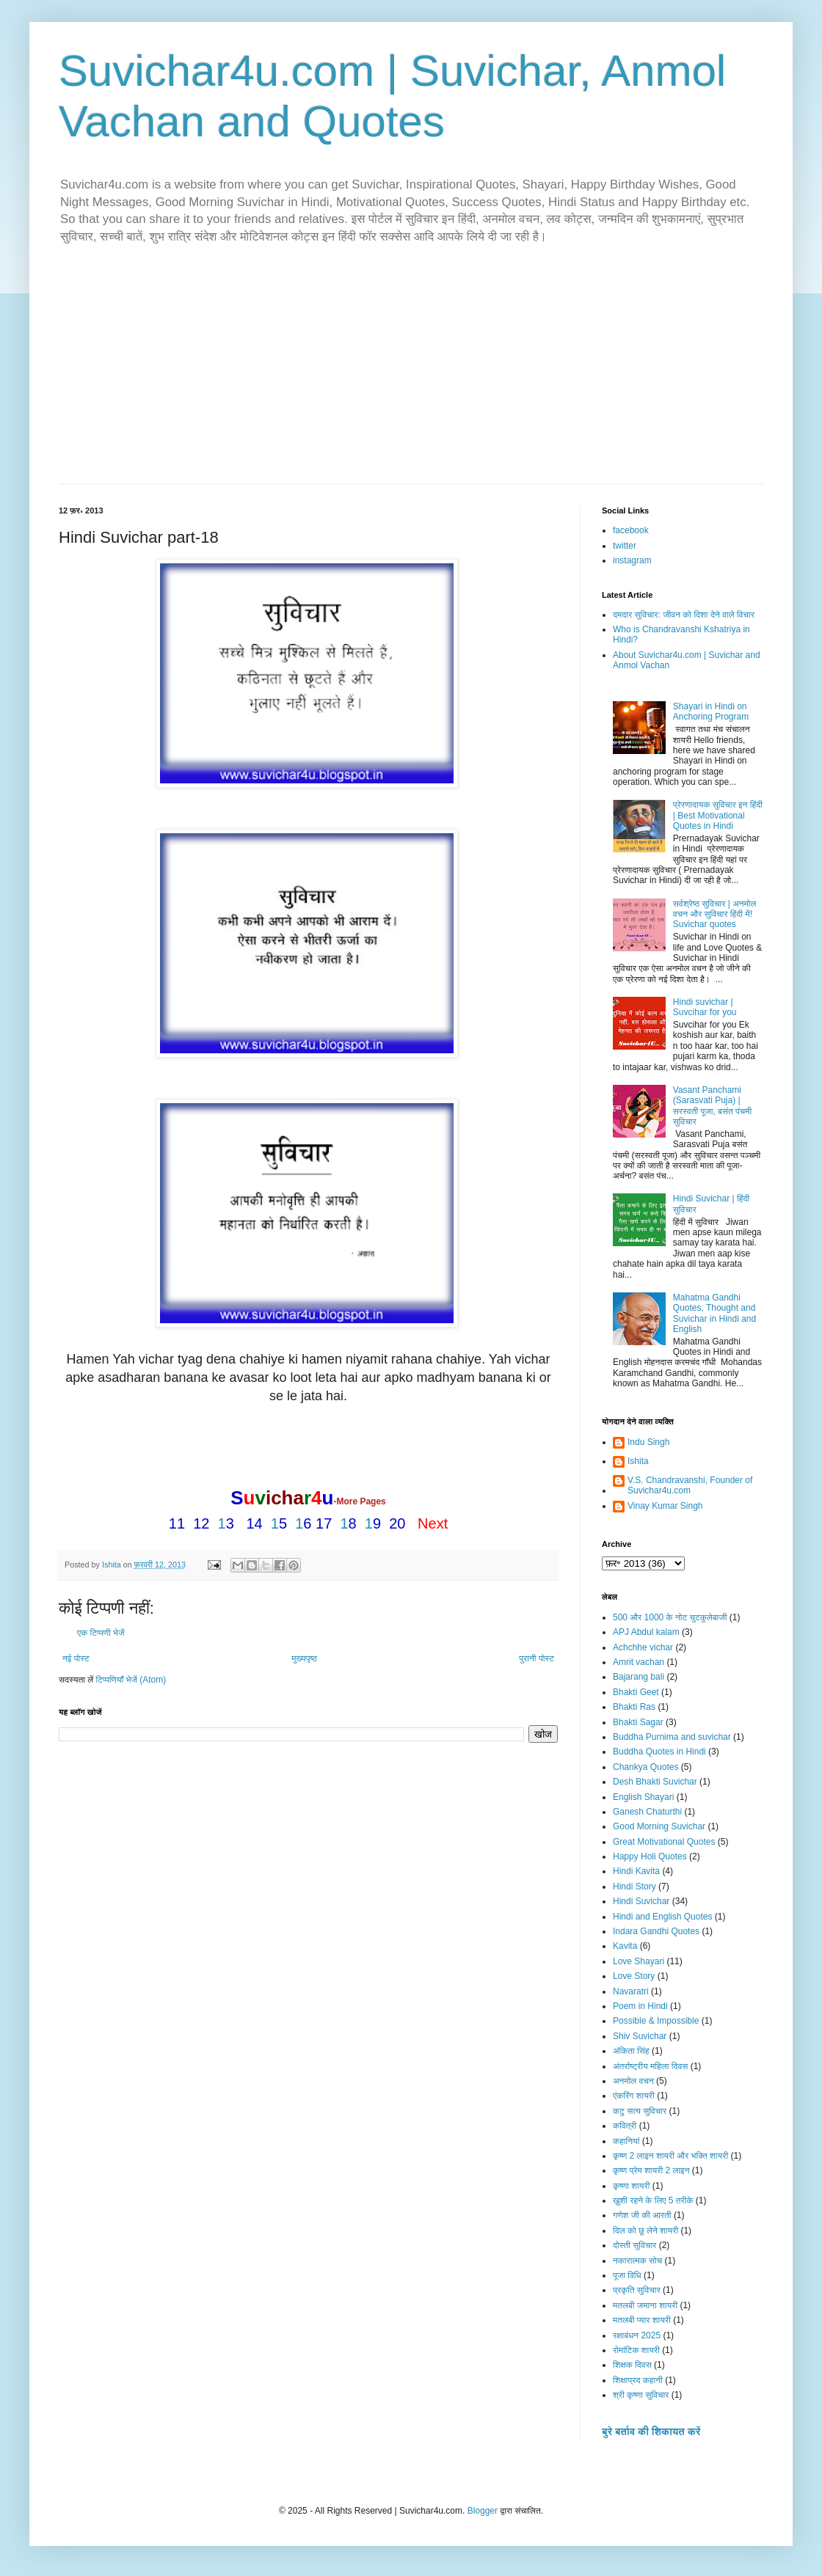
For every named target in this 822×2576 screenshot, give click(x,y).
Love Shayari (638, 1961)
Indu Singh (648, 1442)
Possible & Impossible (656, 2021)
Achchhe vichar (643, 1647)
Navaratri (631, 1991)
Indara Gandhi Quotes (656, 1931)
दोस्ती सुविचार (634, 2245)
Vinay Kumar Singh (665, 1506)
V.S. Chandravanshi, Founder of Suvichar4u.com (690, 1485)
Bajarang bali (638, 1677)
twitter (624, 546)
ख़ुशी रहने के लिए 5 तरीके (653, 2200)
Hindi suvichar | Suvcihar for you (705, 1007)
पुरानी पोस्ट (536, 1658)
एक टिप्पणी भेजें (101, 1633)
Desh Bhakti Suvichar (655, 1782)
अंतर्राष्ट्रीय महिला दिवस (650, 2066)
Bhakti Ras (634, 1707)
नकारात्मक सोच (637, 2260)
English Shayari (643, 1797)
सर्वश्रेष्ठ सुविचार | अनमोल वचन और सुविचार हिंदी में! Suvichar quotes (715, 914)
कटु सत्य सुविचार (639, 2111)
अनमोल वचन (633, 2081)
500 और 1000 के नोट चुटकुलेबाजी (670, 1617)
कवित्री (624, 2126)
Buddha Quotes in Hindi (659, 1751)
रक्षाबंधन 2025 (637, 2335)
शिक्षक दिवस (632, 2365)
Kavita (625, 1946)
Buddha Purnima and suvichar (672, 1737)
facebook (631, 530)
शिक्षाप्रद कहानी (638, 2380)
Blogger (483, 2511)
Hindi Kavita (636, 1871)
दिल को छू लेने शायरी (645, 2230)
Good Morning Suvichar (659, 1826)
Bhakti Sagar (638, 1722)
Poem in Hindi (640, 2006)
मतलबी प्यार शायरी (642, 2320)
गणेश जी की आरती (642, 2215)
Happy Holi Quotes (650, 1856)
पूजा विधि (627, 2275)
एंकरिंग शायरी (634, 2095)
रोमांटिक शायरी (636, 2350)
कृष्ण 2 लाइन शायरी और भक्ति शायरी (670, 2156)
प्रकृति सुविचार (637, 2290)
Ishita (638, 1461)
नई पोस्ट (76, 1658)
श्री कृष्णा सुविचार (641, 2395)
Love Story (634, 1976)
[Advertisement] (411, 373)
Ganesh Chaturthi (647, 1812)
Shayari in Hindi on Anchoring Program (711, 711)
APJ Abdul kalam (646, 1632)
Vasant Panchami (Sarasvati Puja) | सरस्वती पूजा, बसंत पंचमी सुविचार (712, 1106)
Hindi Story (634, 1886)
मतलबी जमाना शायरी (645, 2305)
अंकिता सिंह (631, 2051)
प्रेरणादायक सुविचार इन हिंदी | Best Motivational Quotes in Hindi (718, 815)
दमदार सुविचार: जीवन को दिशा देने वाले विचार (683, 615)
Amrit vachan (638, 1662)
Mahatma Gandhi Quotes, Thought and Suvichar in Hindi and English (714, 1313)
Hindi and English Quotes (662, 1916)
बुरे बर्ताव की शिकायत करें (651, 2431)
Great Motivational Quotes (664, 1842)
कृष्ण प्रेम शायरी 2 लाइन (651, 2170)
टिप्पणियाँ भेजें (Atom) (131, 1680)
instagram (632, 560)
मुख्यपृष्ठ (303, 1658)
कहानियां (626, 2141)
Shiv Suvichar (639, 2036)
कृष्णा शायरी (631, 2186)
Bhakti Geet (636, 1692)
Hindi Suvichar (641, 1901)
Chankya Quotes (645, 1767)
